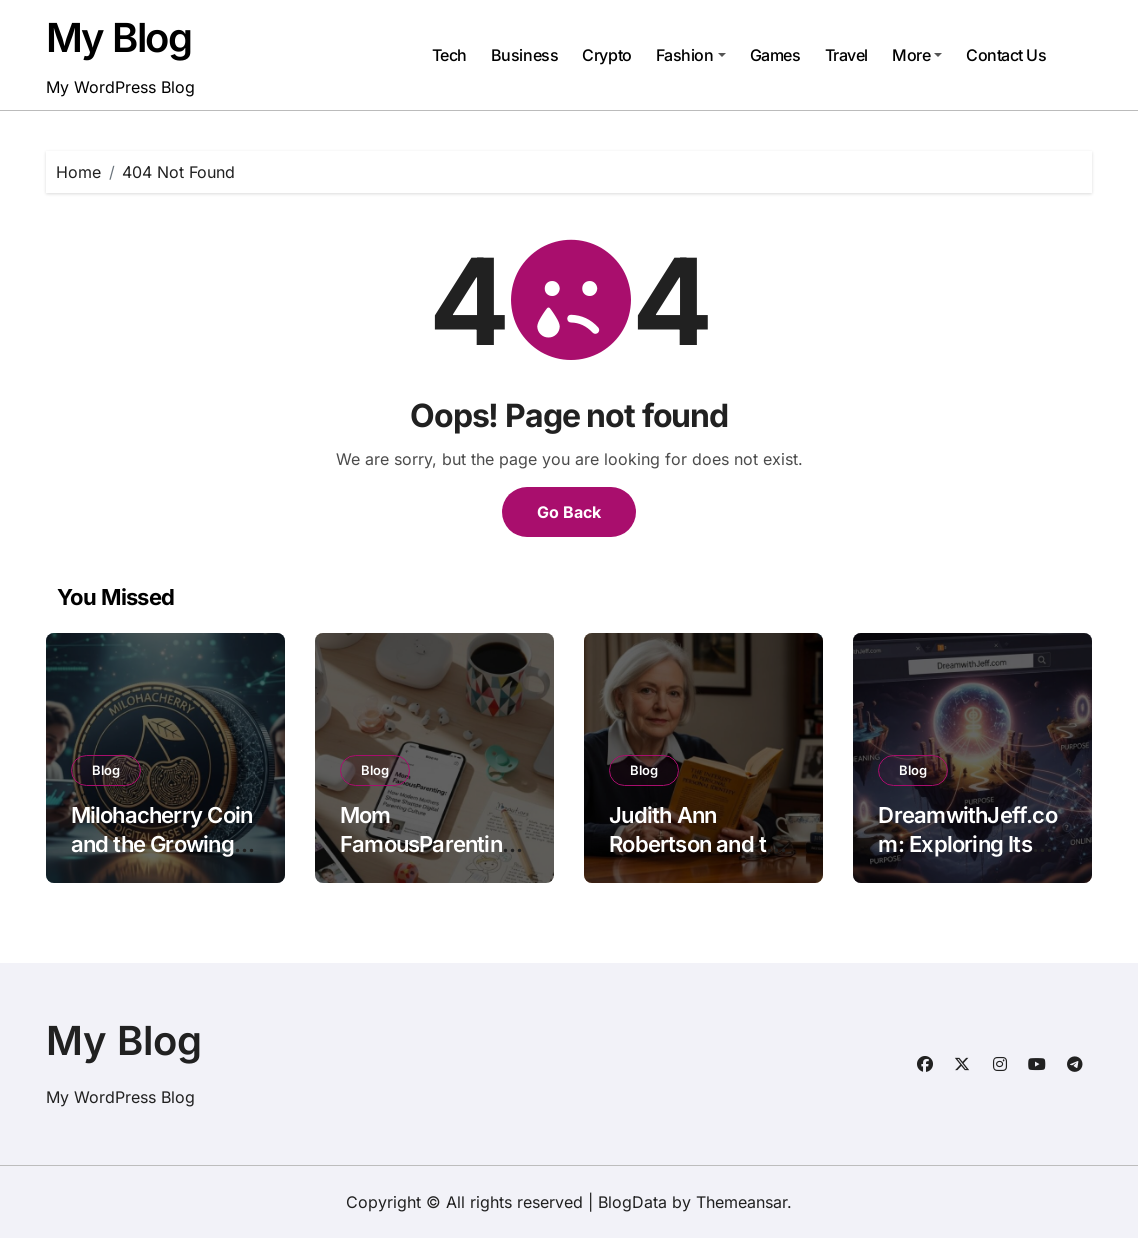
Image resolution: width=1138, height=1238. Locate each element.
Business (524, 55)
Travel (846, 55)
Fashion (691, 55)
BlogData (632, 1202)
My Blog (119, 37)
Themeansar (741, 1202)
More (917, 55)
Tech (449, 55)
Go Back (569, 512)
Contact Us (1006, 55)
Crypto (606, 55)
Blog (106, 770)
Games (775, 55)
